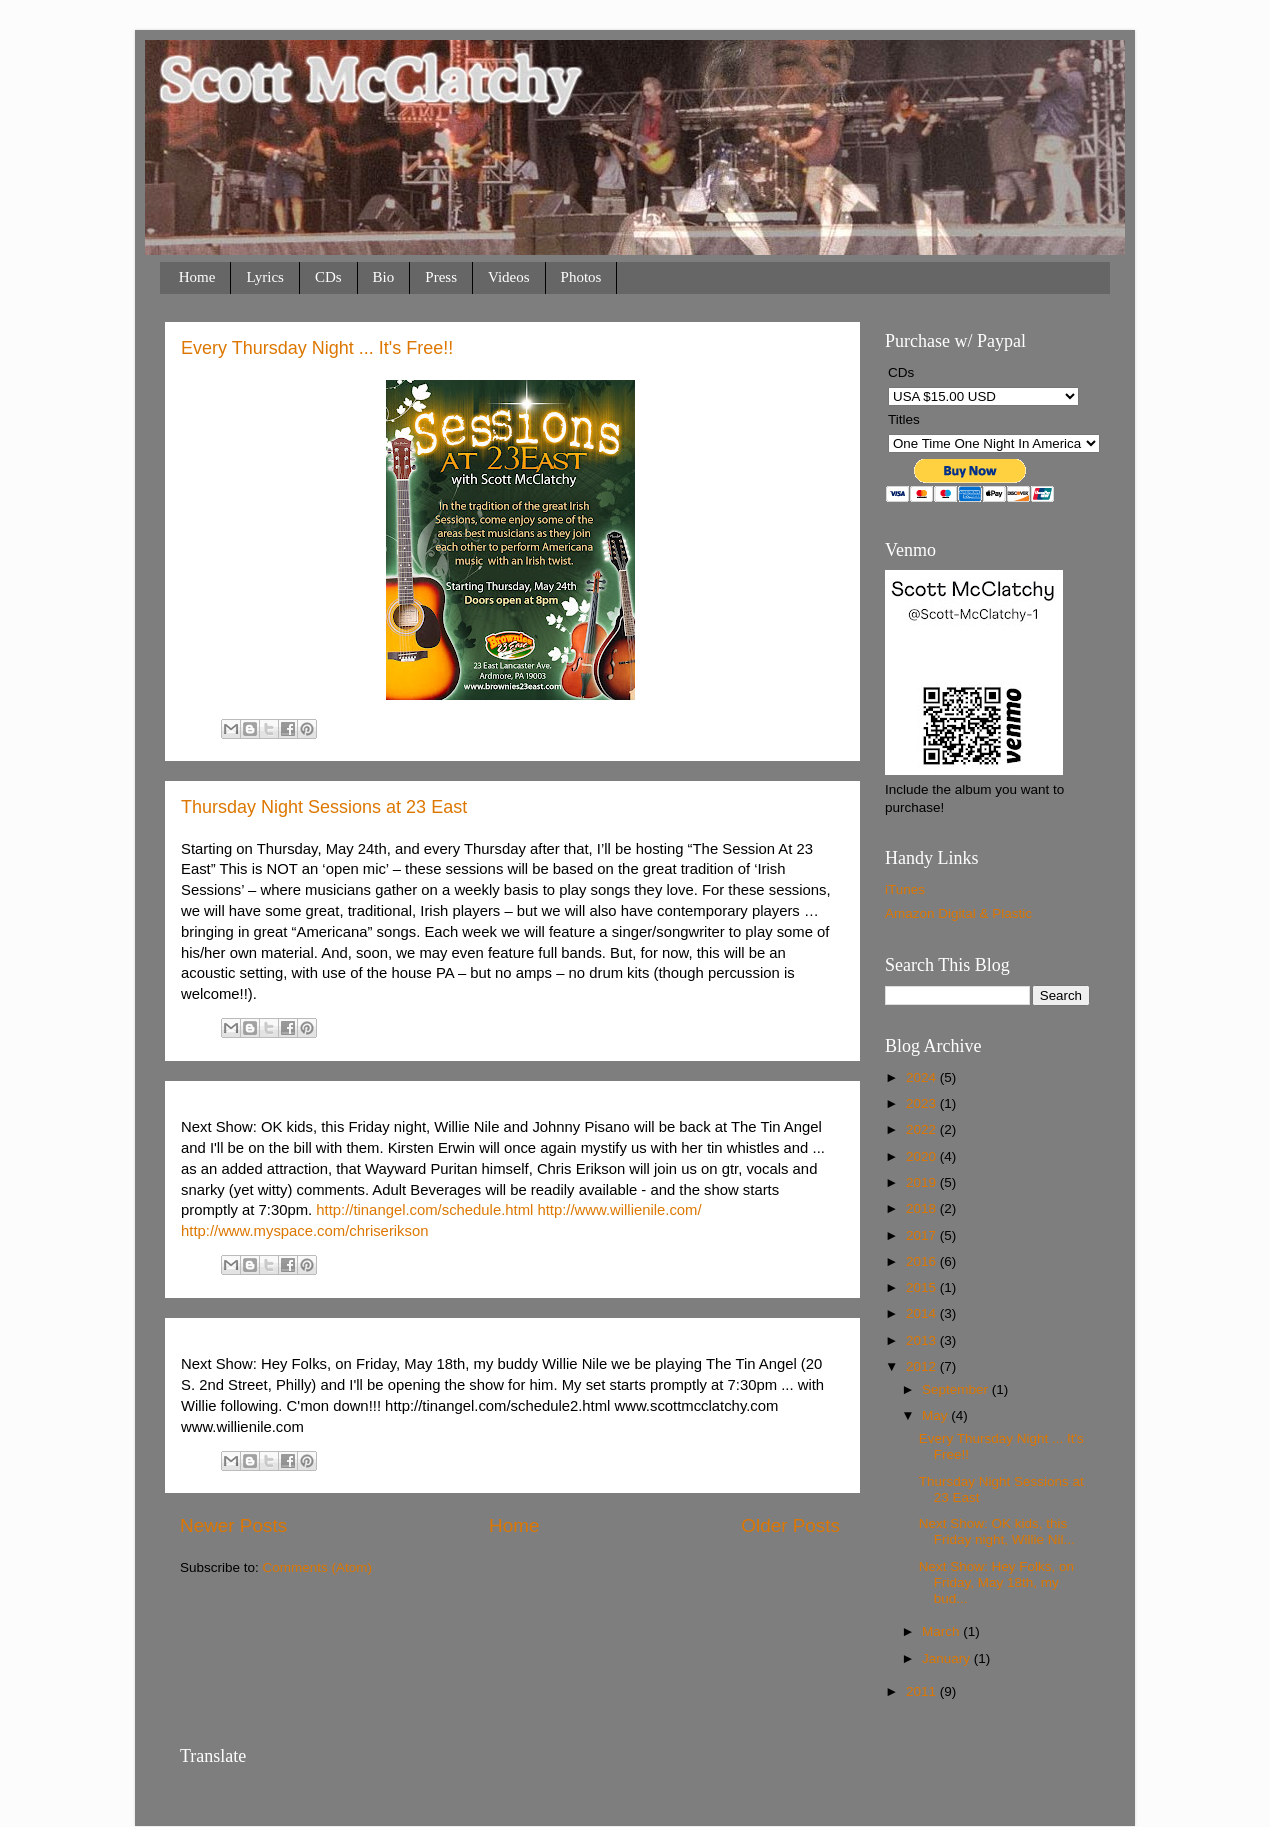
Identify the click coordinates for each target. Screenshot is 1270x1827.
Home (197, 277)
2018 (923, 1208)
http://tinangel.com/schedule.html (424, 1210)
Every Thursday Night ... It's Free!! (317, 348)
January (948, 1658)
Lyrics (265, 277)
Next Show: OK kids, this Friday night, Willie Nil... (997, 1531)
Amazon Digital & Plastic (958, 913)
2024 (923, 1077)
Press (441, 277)
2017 (923, 1235)
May (936, 1415)
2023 (923, 1103)
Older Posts (790, 1525)
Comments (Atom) (318, 1567)
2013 (923, 1340)
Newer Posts (233, 1525)
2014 (923, 1313)
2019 (923, 1182)
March (942, 1631)
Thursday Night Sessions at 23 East (324, 807)
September (957, 1389)
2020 (923, 1156)
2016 (923, 1261)
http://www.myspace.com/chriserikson (304, 1231)
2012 (923, 1366)
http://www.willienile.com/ (619, 1210)
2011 (923, 1691)
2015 (923, 1287)
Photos (581, 277)
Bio (384, 277)
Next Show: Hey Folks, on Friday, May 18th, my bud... (996, 1582)
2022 (923, 1129)
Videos (509, 277)
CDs (328, 277)
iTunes (905, 889)
